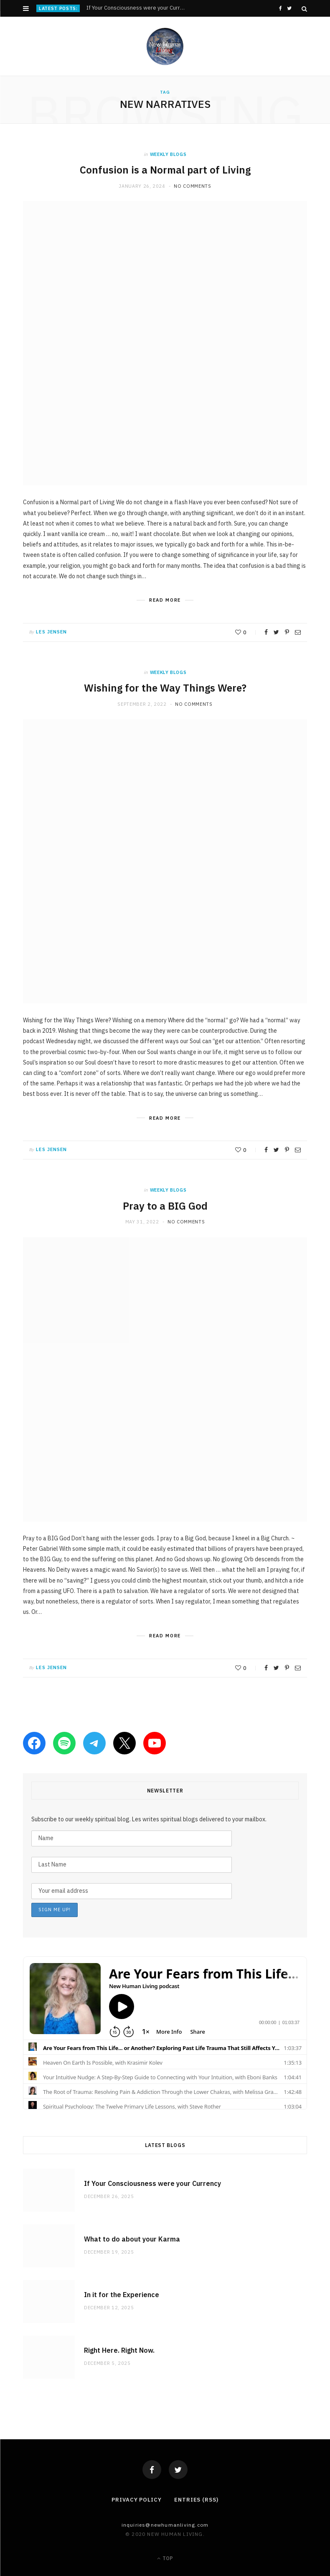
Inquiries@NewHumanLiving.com (165, 2525)
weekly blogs (168, 154)
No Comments (192, 186)
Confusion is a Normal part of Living (165, 169)
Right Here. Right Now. (119, 2350)
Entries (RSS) (196, 2499)
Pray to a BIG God (165, 1206)
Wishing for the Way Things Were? (165, 687)
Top (165, 2558)
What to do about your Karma (132, 2239)
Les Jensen (51, 632)
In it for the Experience (121, 2294)
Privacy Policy (137, 2499)
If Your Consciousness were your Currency (137, 8)
